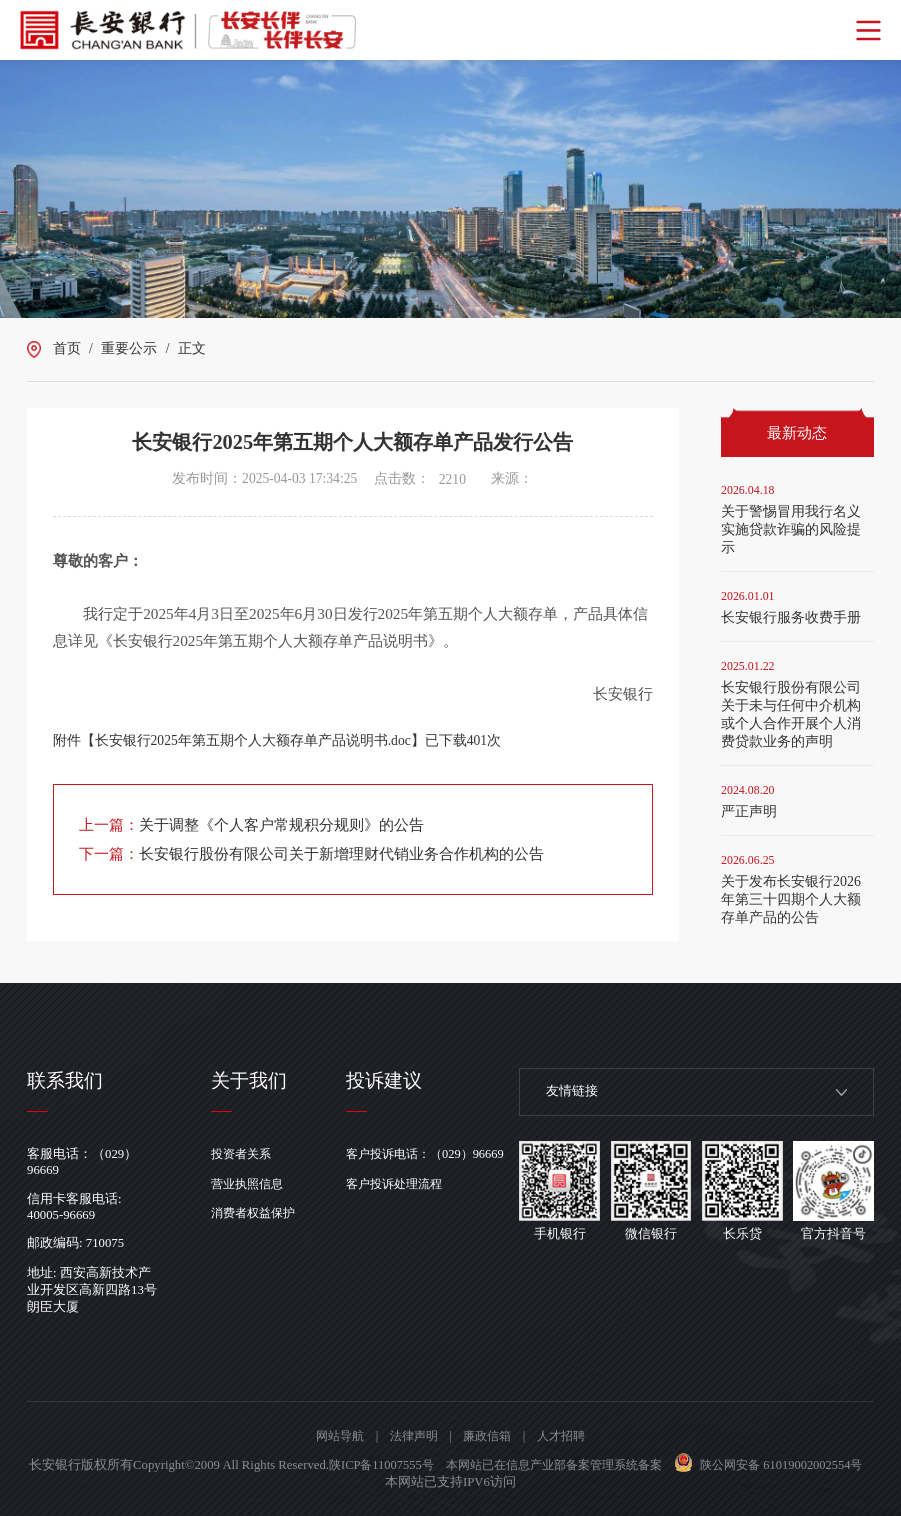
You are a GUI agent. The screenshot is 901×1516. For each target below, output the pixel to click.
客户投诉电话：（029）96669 (438, 1154)
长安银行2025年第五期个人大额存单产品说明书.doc (253, 740)
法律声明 (412, 1436)
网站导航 (334, 1436)
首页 (67, 348)
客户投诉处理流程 (406, 1184)
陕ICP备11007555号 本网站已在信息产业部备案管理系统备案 (550, 1465)
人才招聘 (567, 1436)
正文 (192, 348)
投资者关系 (244, 1154)
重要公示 (129, 348)
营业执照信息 (251, 1184)
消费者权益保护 (257, 1213)
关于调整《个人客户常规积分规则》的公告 (281, 824)
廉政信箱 (489, 1436)
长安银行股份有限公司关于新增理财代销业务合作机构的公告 (341, 853)
